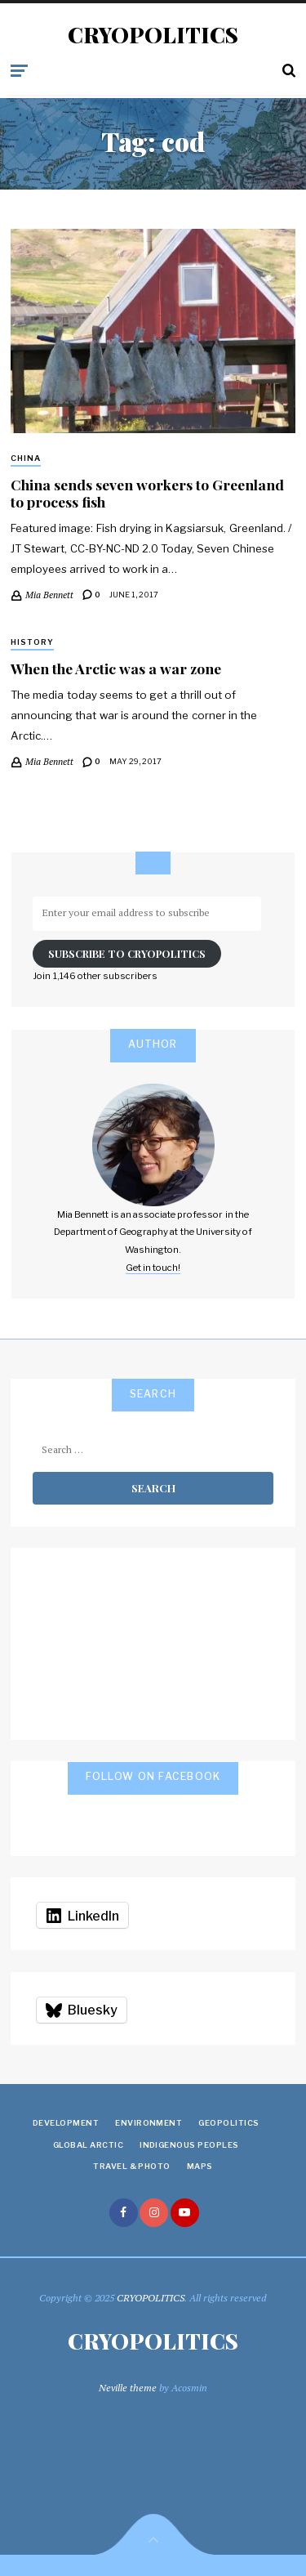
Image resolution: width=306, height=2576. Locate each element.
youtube (185, 2212)
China (26, 458)
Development (66, 2122)
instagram (154, 2212)
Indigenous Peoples (189, 2144)
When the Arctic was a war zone (116, 668)
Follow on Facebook (153, 1776)
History (32, 641)
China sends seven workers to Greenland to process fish (147, 493)
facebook (123, 2212)
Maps (200, 2166)
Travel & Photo (132, 2166)
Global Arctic (88, 2144)
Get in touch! (153, 1267)
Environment (148, 2122)
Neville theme (128, 2388)
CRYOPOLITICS (153, 35)
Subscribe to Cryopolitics (127, 953)
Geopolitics (228, 2122)
